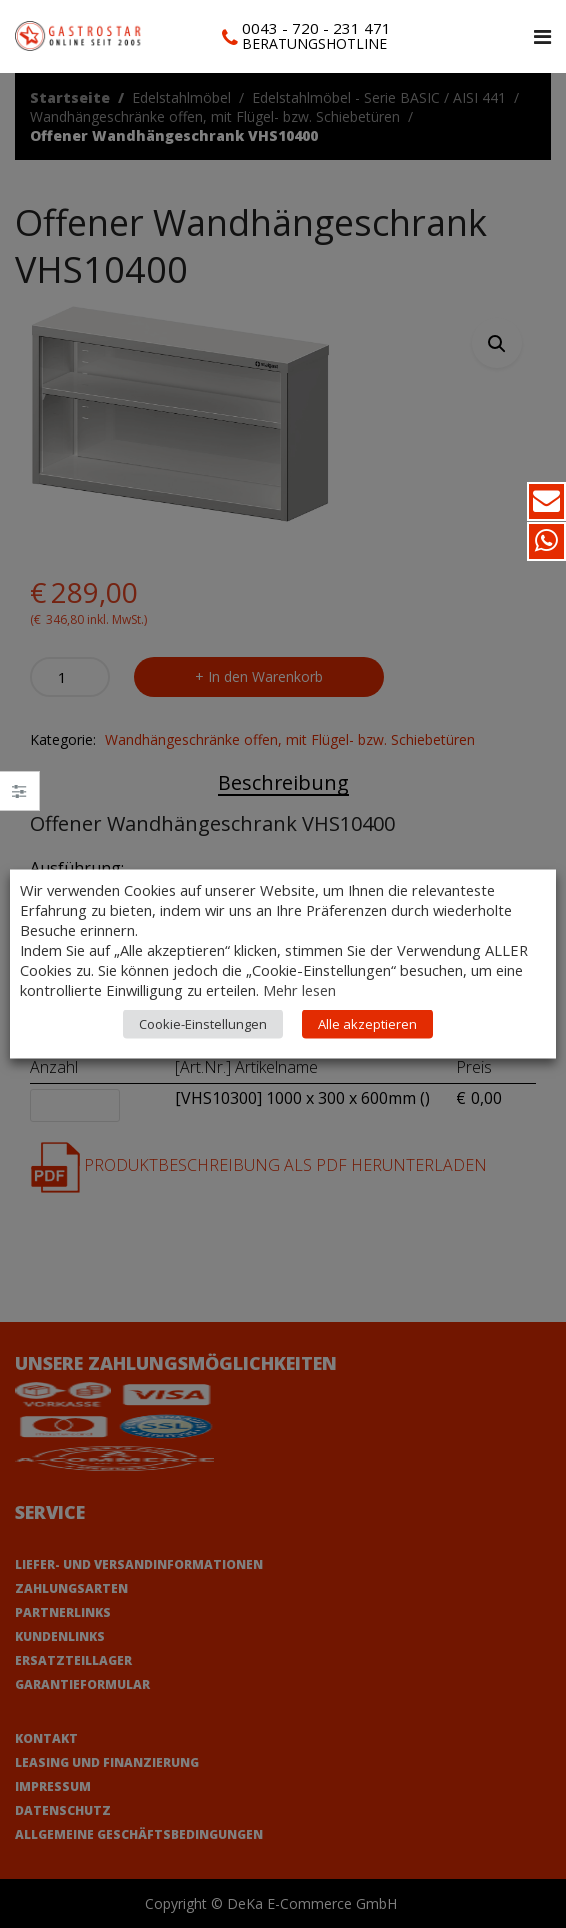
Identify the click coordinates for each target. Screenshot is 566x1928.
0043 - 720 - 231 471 (316, 28)
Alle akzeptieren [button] (367, 1024)
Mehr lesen (299, 990)
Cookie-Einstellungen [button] (203, 1024)
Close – (19, 797)
